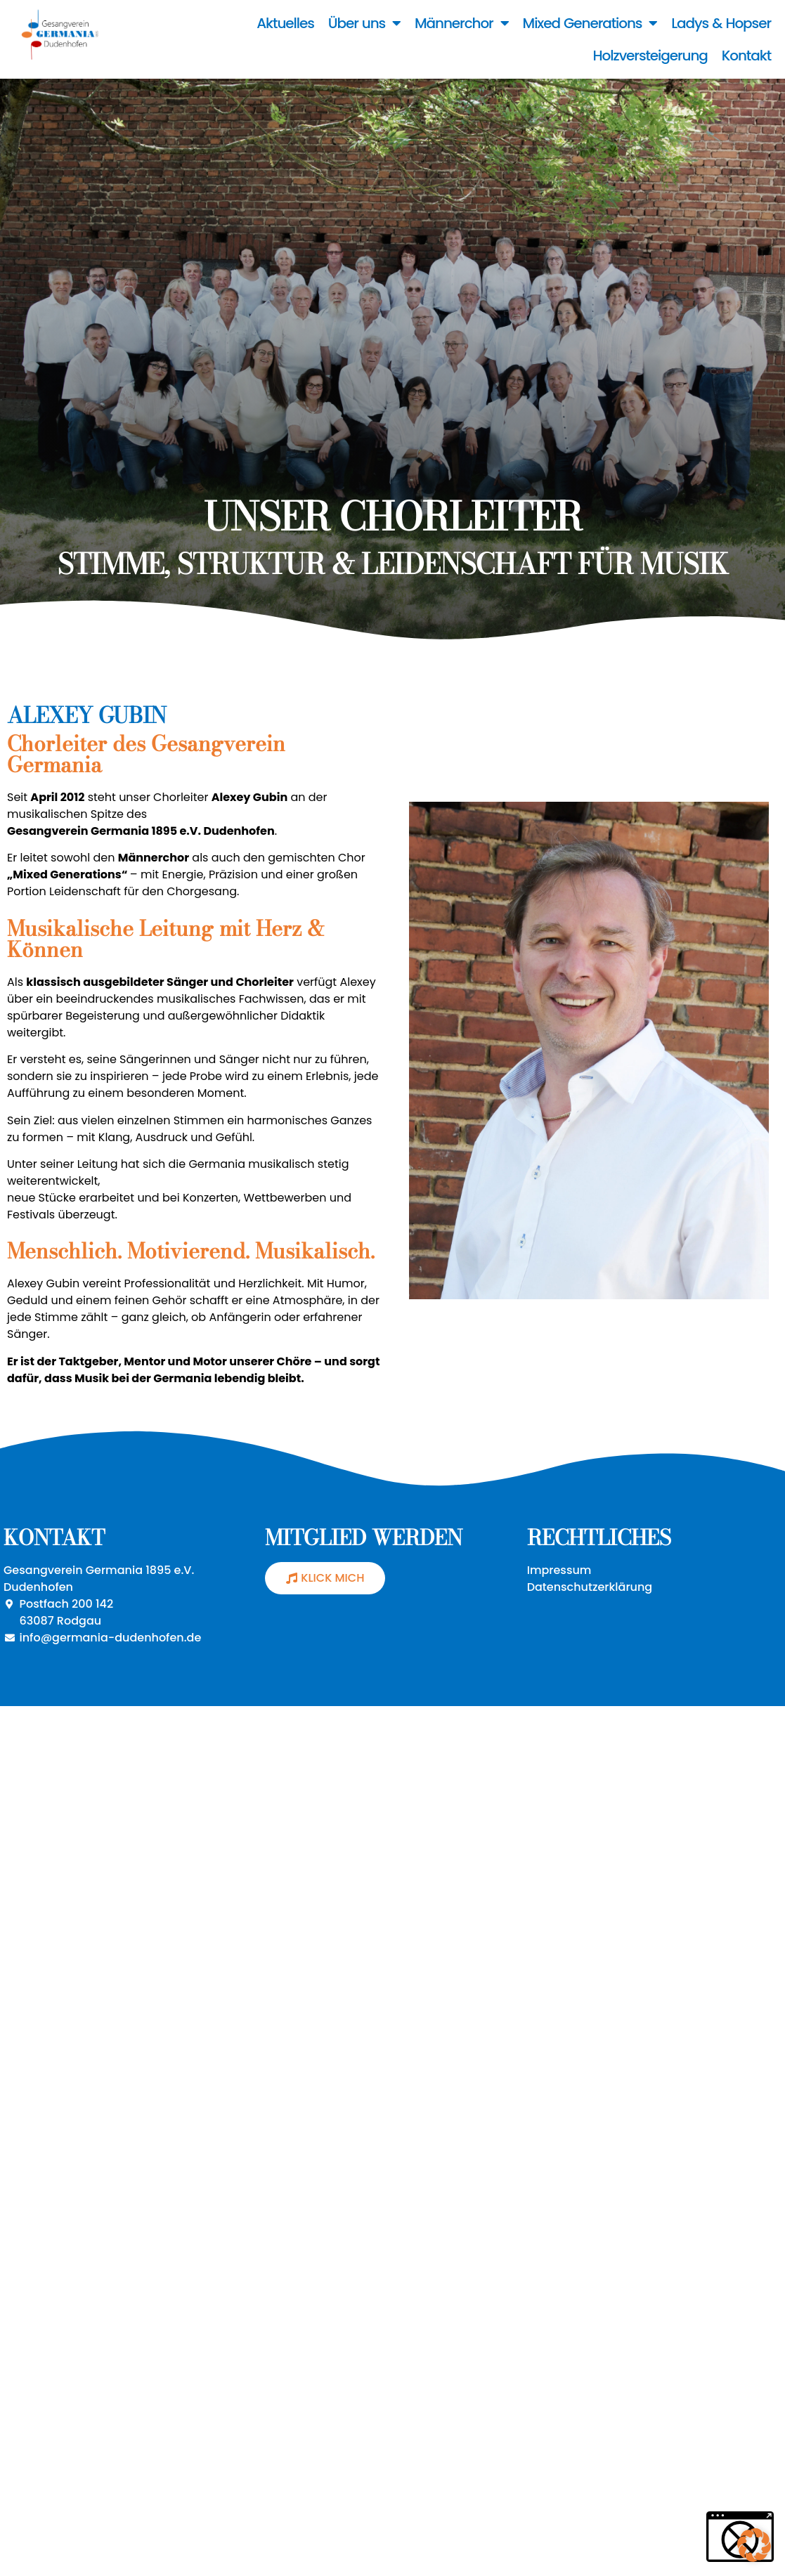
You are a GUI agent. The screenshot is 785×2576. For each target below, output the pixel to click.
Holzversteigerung (650, 55)
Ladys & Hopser (721, 23)
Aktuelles (285, 23)
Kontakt (746, 55)
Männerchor (462, 23)
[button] (754, 2545)
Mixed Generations (590, 23)
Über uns (364, 23)
